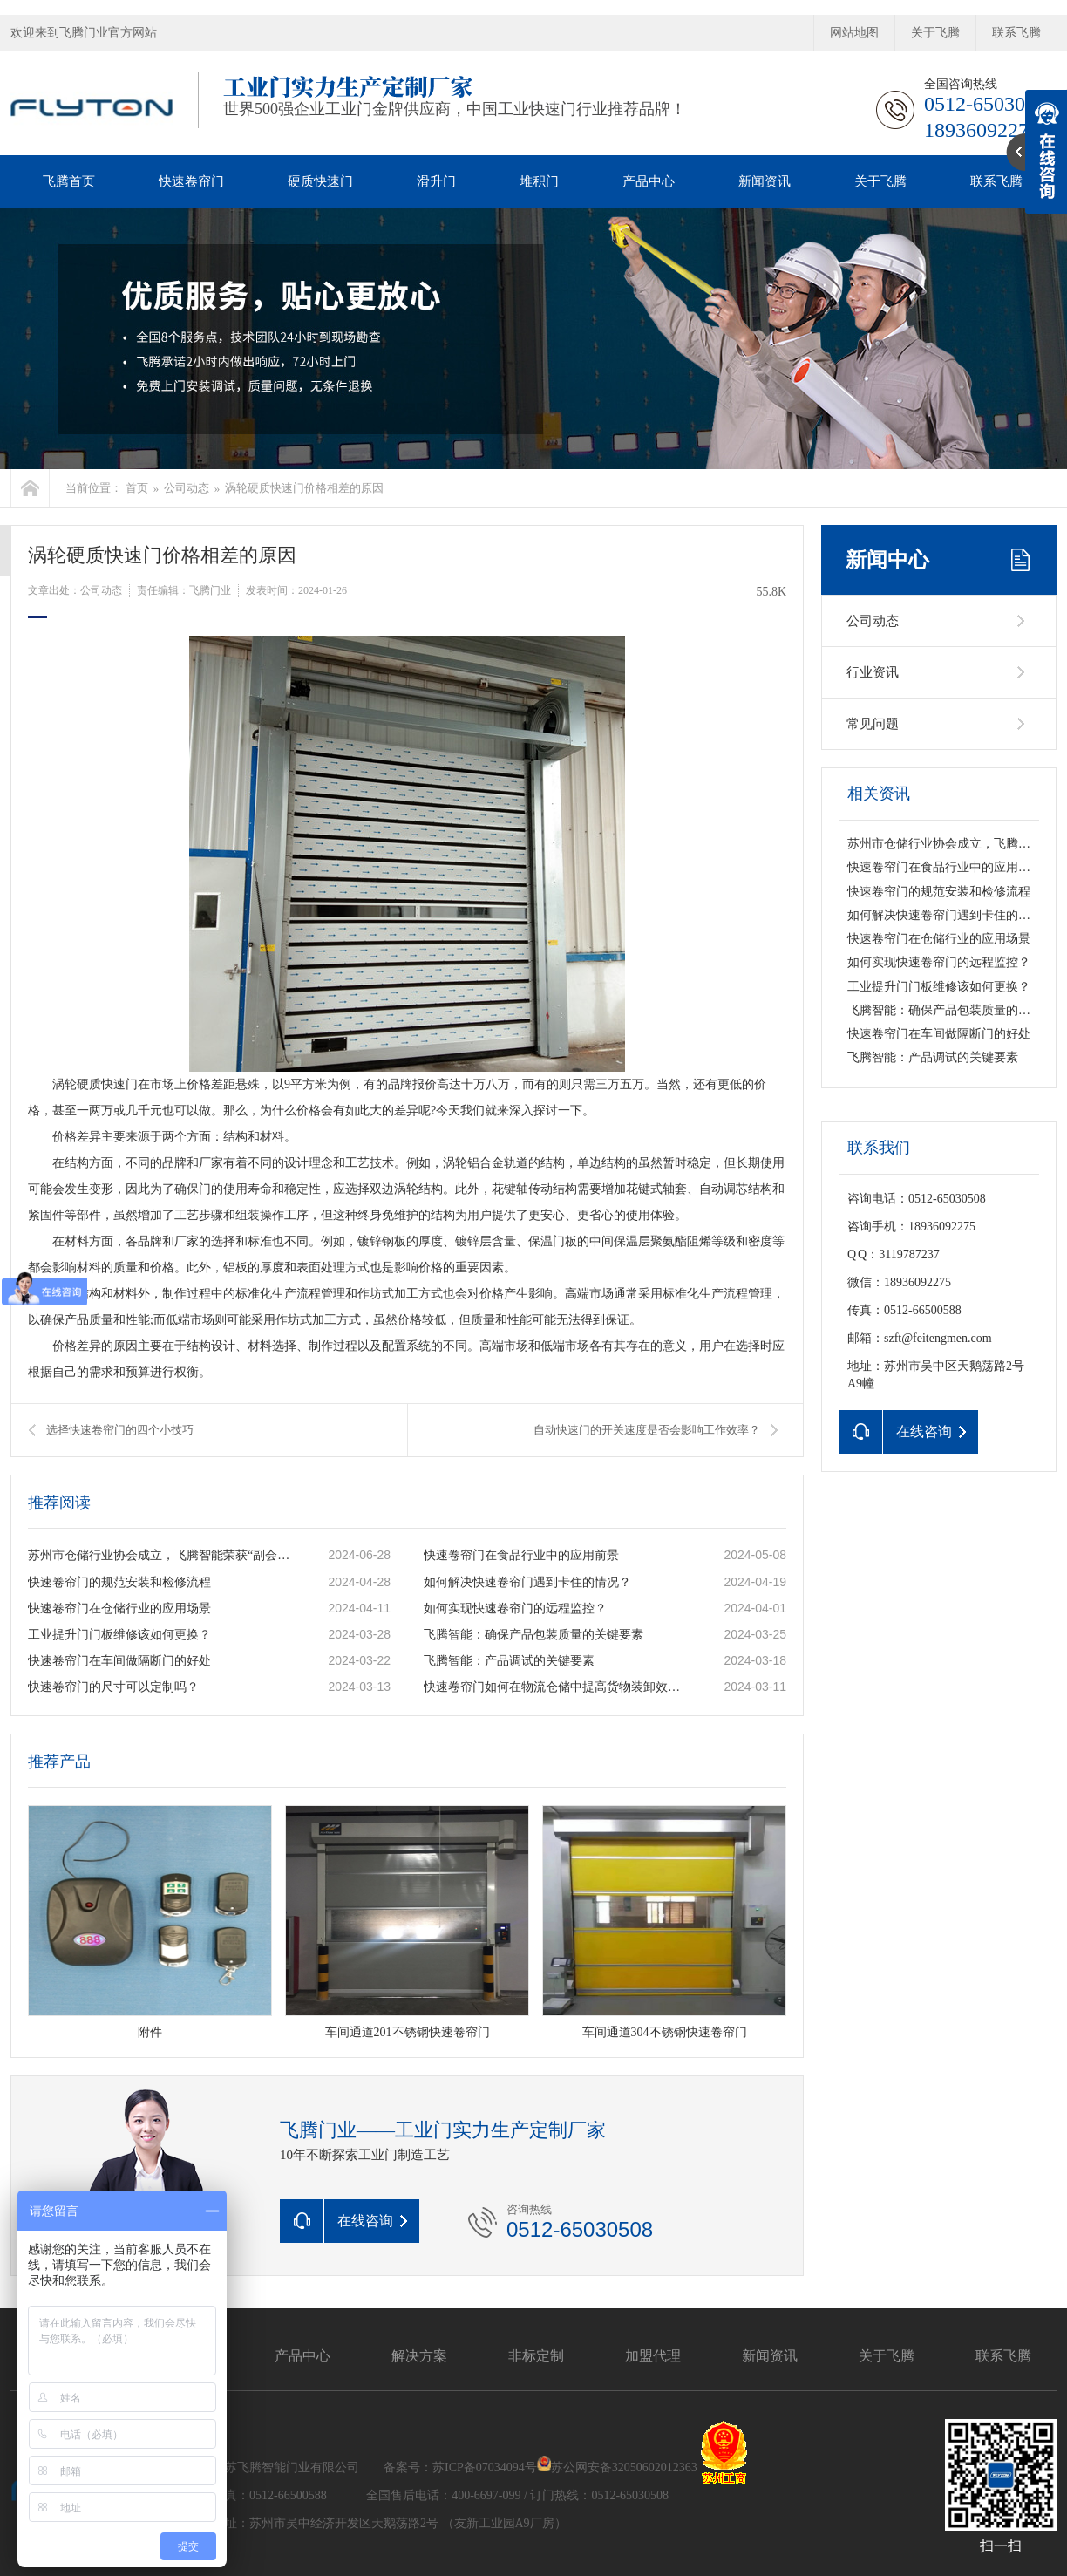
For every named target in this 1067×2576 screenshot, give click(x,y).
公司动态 (186, 487)
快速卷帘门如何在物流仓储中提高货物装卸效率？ (555, 1686)
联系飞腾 (1016, 32)
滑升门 (436, 181)
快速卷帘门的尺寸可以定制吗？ (113, 1686)
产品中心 (648, 181)
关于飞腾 (935, 32)
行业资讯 (872, 672)
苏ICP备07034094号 (484, 2467)
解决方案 (419, 2355)
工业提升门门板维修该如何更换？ (119, 1634)
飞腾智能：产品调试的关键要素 (509, 1660)
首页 (137, 487)
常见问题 (872, 724)
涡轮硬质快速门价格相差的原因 (304, 487)
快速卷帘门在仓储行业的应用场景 (119, 1608)
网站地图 (854, 32)
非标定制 (536, 2355)
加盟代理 (653, 2355)
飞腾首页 (69, 181)
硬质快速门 (320, 181)
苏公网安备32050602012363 (624, 2467)
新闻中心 (887, 560)
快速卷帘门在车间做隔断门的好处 (119, 1660)
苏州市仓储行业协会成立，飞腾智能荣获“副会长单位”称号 (159, 1555)
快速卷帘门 (191, 181)
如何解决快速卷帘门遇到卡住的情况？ (527, 1582)
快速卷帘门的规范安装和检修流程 (119, 1582)
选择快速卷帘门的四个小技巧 (120, 1429)
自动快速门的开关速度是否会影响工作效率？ (647, 1429)
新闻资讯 (764, 181)
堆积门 (539, 181)
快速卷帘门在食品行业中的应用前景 (521, 1555)
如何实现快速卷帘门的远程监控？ (515, 1608)
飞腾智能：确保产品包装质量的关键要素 (533, 1634)
